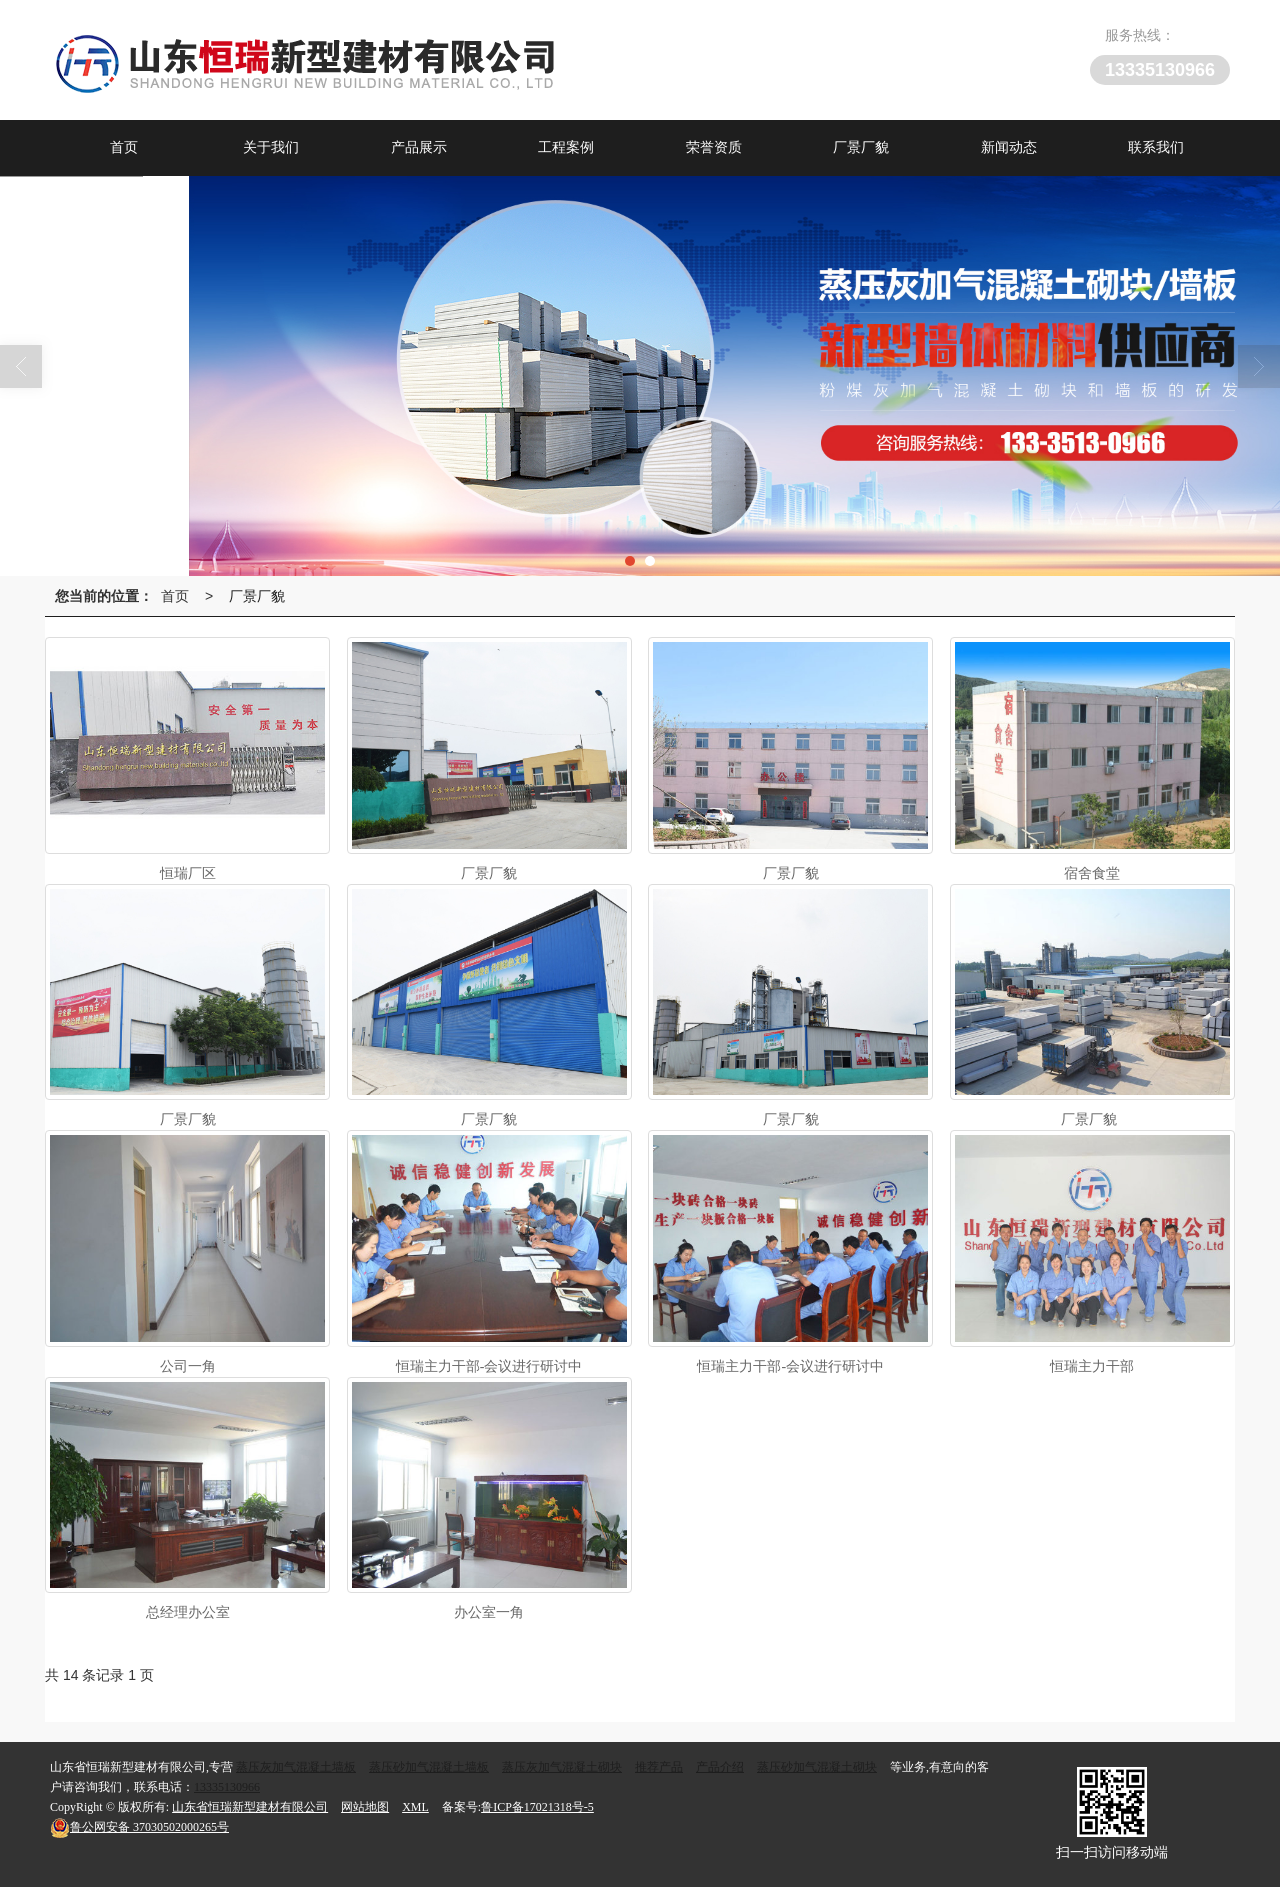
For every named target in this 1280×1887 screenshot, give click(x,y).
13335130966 (227, 1787)
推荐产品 (659, 1767)
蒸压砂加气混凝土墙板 (429, 1767)
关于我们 (271, 147)
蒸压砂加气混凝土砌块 (817, 1767)
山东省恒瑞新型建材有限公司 (250, 1807)
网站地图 (365, 1807)
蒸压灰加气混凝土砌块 (562, 1767)
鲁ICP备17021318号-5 (537, 1807)
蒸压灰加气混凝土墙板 (296, 1767)
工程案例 (566, 147)
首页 (124, 147)
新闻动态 (1009, 147)
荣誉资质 (714, 147)
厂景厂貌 (861, 147)
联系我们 (1156, 147)
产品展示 (419, 147)
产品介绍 (720, 1767)
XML (415, 1807)
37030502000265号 (139, 1827)
